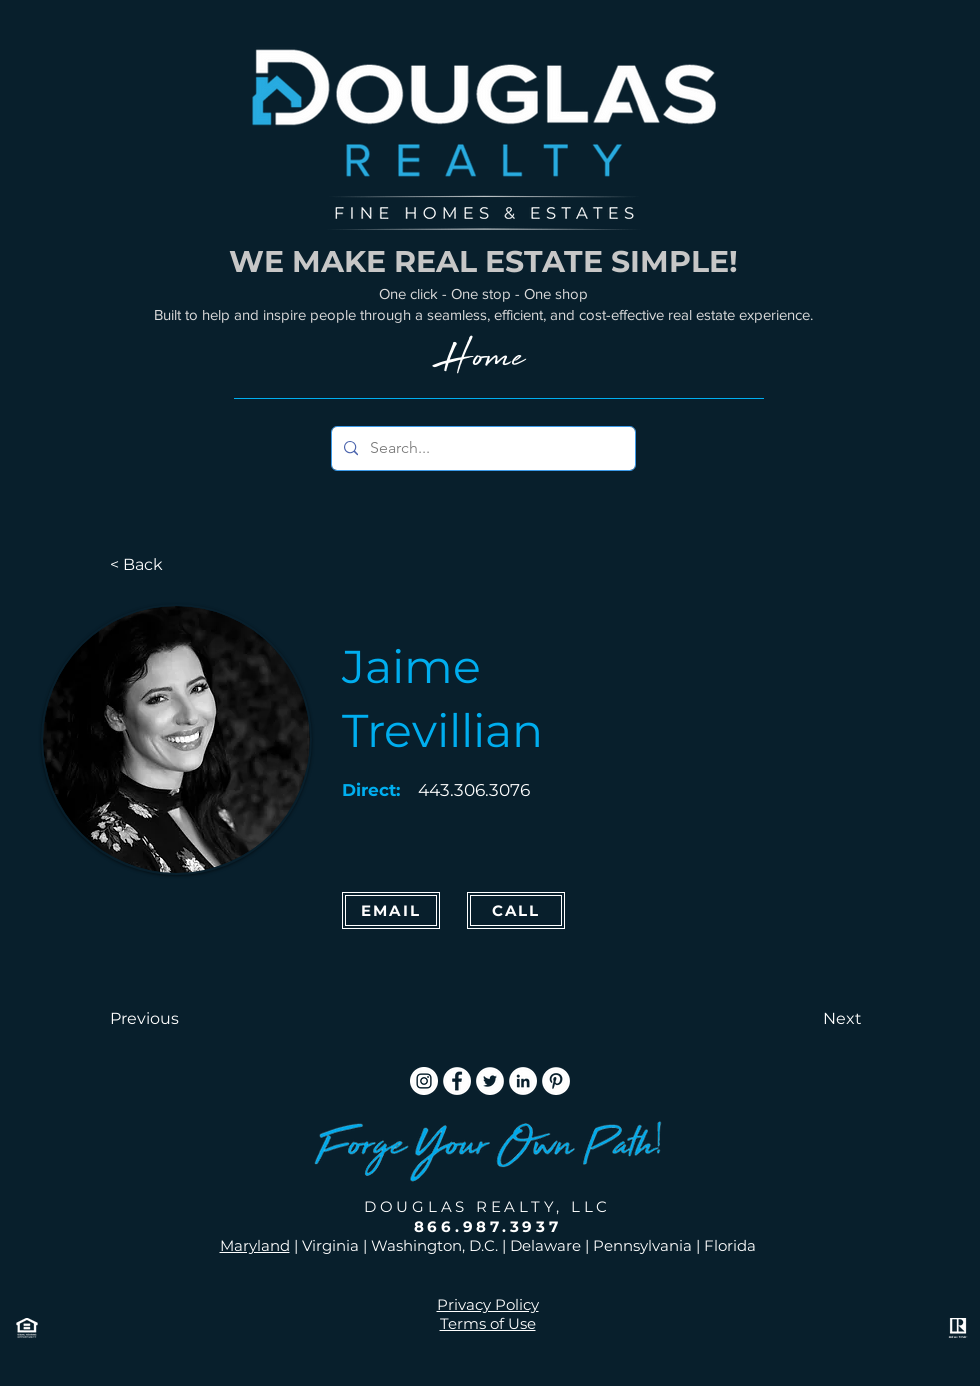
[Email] (391, 910)
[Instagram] (424, 1081)
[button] (176, 1019)
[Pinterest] (556, 1081)
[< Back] (176, 565)
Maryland (255, 1245)
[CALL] (516, 910)
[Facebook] (457, 1081)
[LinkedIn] (523, 1081)
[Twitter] (490, 1081)
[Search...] (481, 448)
